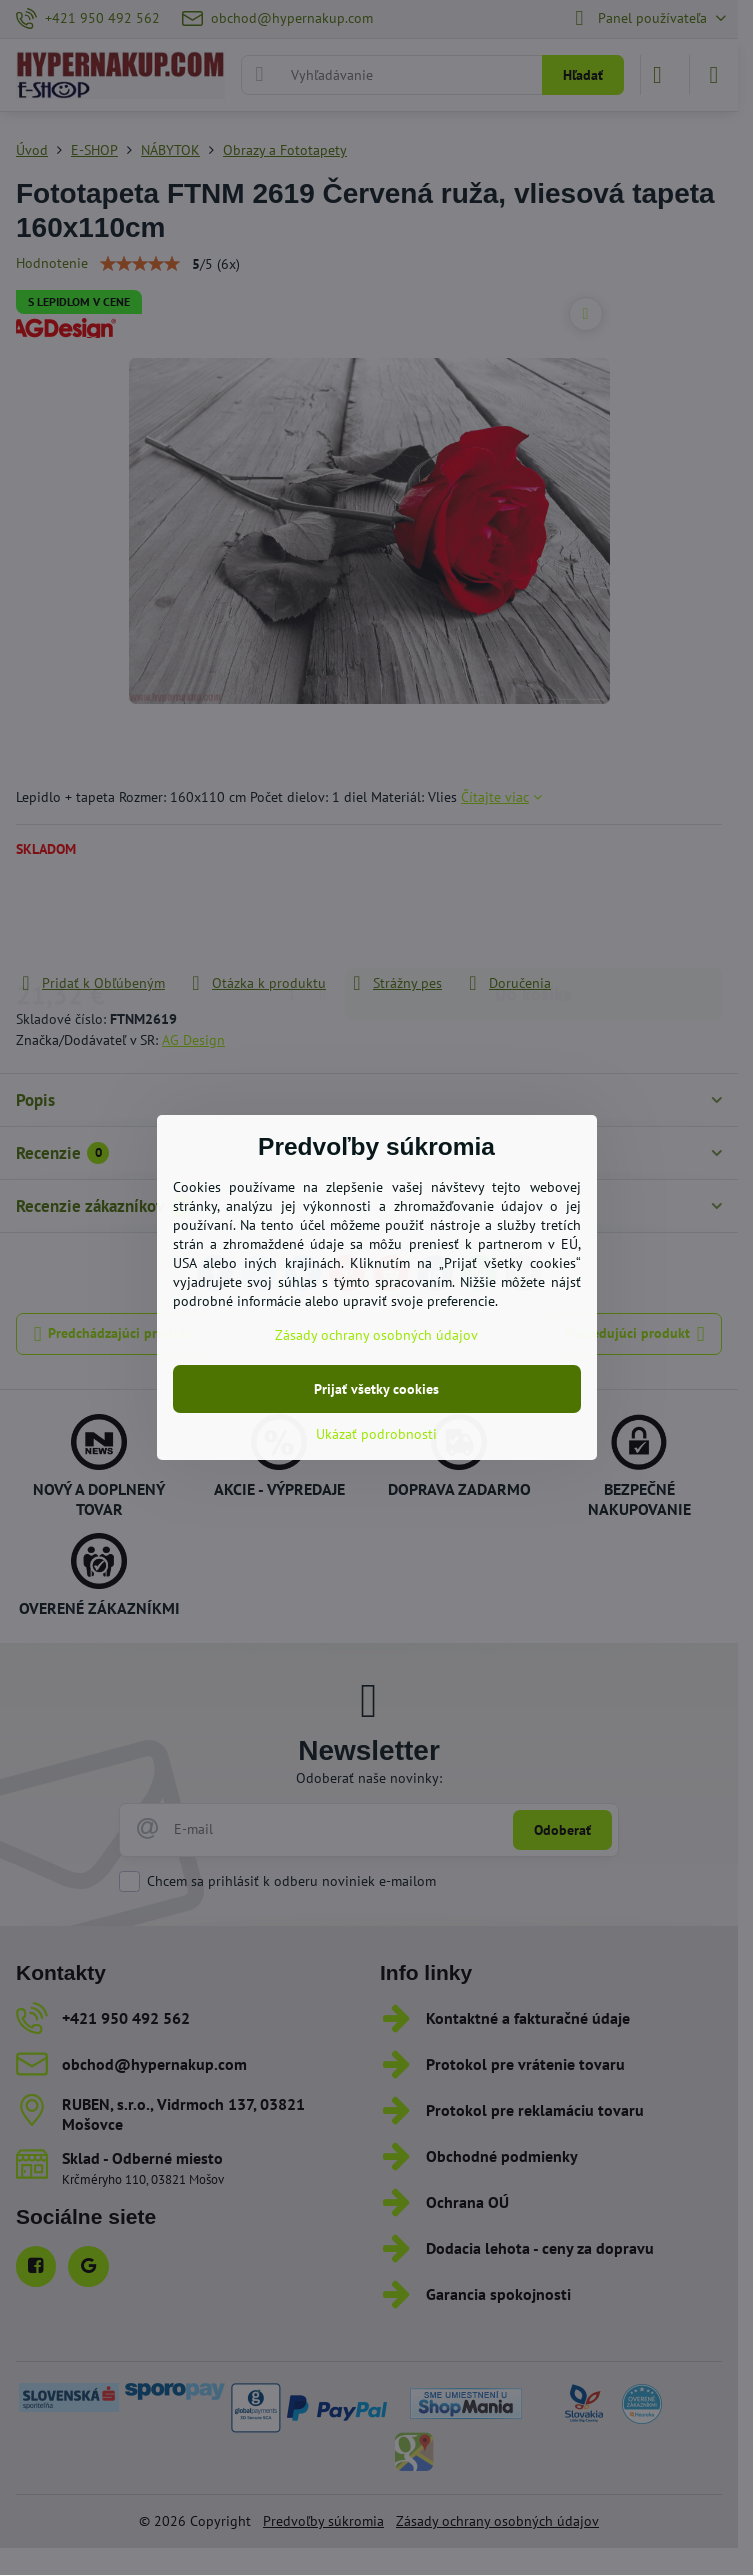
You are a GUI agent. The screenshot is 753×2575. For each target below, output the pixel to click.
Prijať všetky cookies (376, 1389)
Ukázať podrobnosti (376, 1434)
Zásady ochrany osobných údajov (376, 1335)
